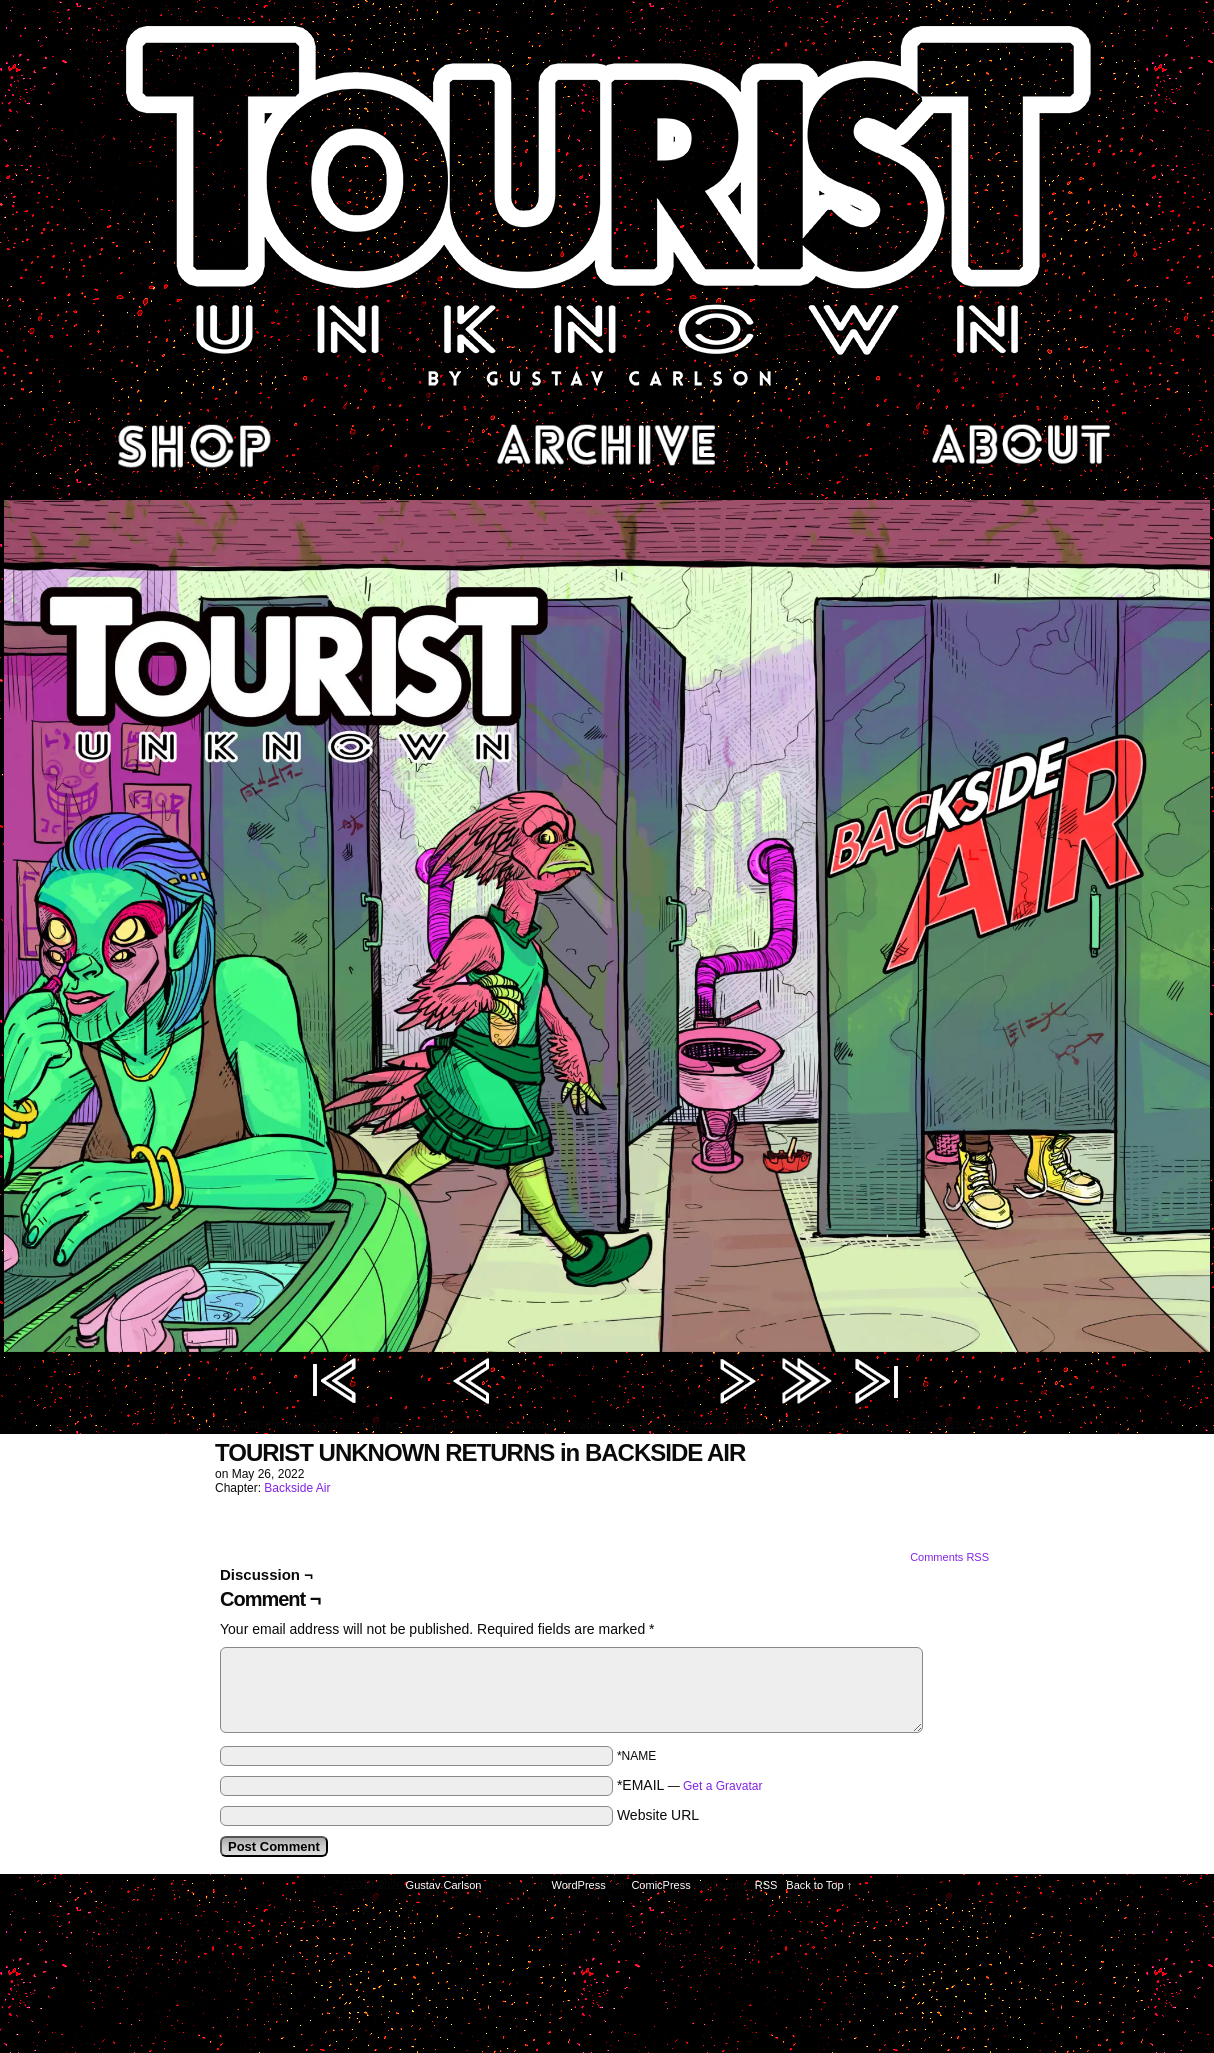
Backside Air (297, 1488)
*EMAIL (690, 1785)
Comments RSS (949, 1557)
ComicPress (660, 1885)
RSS (766, 1885)
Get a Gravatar (722, 1786)
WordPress (579, 1885)
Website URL (658, 1815)
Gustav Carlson (444, 1885)
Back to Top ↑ (819, 1885)
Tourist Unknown (607, 204)
